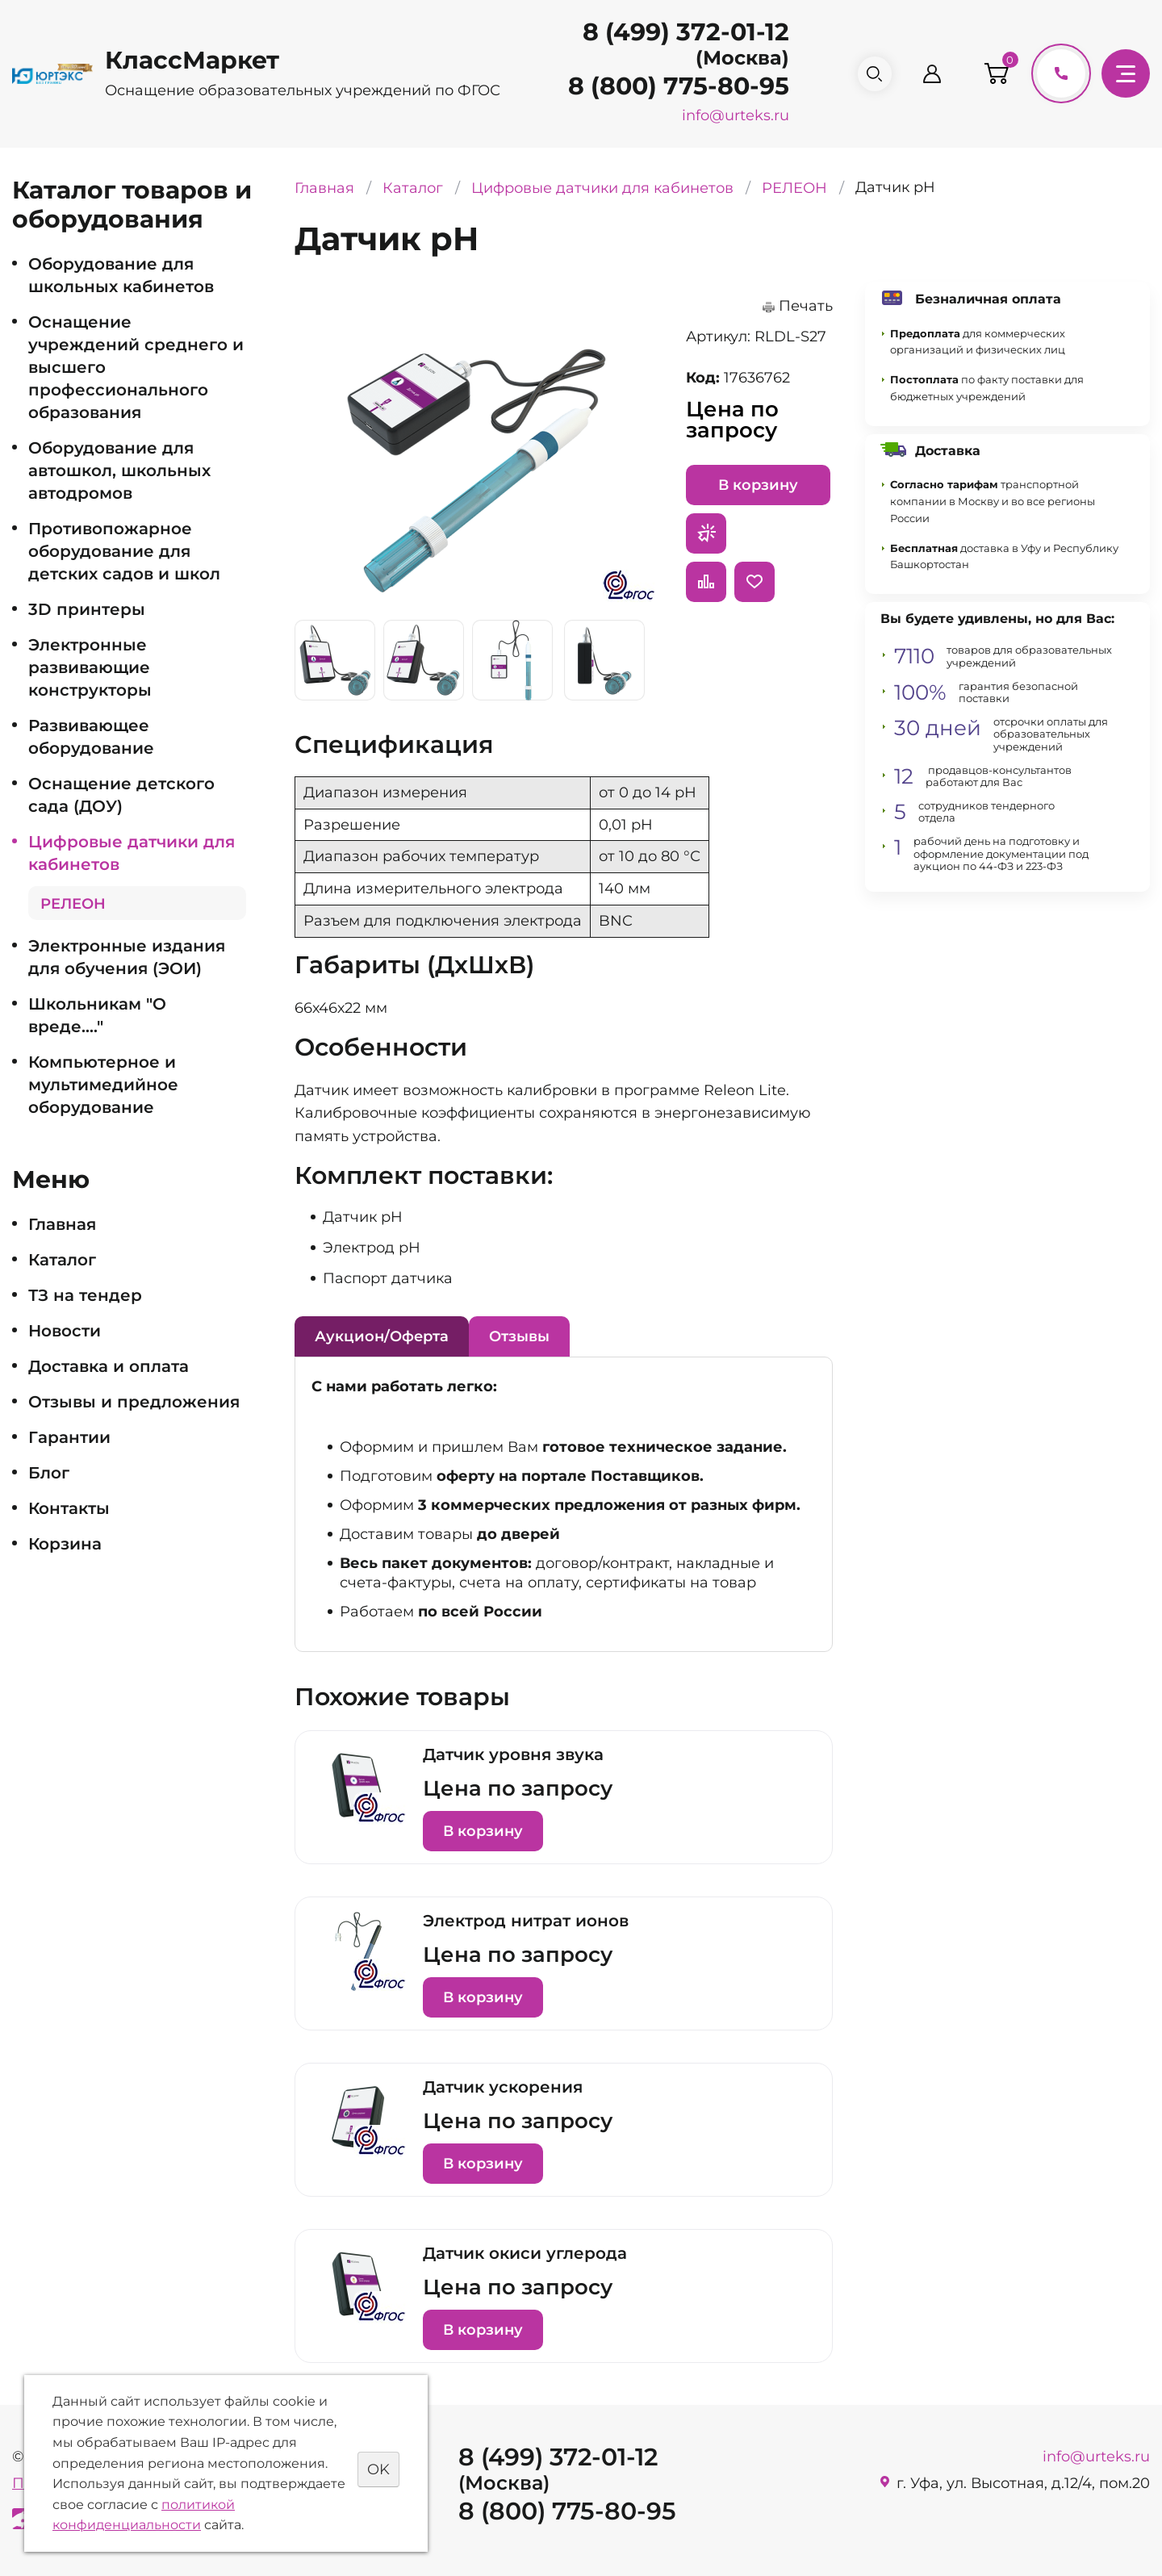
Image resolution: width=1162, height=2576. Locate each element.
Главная (62, 1224)
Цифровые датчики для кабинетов (131, 853)
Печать (806, 306)
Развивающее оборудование (91, 737)
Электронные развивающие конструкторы (90, 667)
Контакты (69, 1508)
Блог (48, 1472)
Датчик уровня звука (513, 1754)
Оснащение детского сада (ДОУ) (121, 795)
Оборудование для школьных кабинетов (121, 275)
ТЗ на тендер (85, 1295)
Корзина (65, 1544)
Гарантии (69, 1437)
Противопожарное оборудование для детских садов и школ (124, 551)
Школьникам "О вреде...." (97, 1015)
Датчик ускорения (503, 2087)
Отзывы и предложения (134, 1401)
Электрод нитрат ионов (526, 1920)
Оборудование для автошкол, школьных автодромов (119, 470)
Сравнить (706, 582)
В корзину (758, 485)
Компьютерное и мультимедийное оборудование (103, 1084)
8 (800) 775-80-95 (672, 86)
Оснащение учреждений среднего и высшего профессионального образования (136, 367)
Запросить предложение (706, 533)
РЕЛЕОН (73, 904)
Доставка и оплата (108, 1366)
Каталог (62, 1259)
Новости (64, 1330)
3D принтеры (86, 609)
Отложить (754, 582)
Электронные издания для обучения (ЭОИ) (126, 957)
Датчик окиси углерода (525, 2253)
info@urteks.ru (729, 115)
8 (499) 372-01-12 (679, 32)
